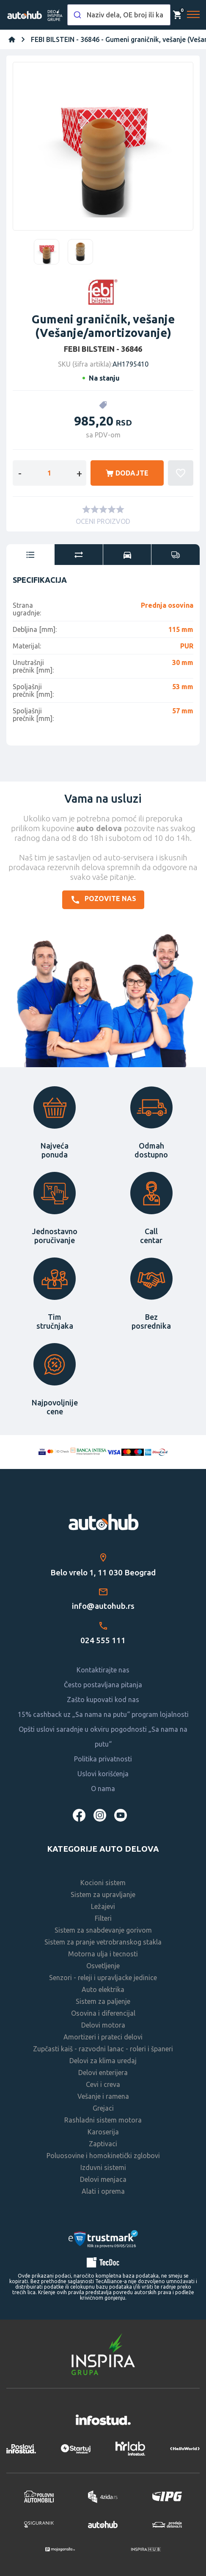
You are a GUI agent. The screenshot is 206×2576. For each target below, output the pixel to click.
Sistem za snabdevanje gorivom (103, 1930)
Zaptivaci (103, 2144)
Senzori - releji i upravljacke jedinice (103, 1977)
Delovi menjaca (103, 2179)
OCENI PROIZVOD (103, 521)
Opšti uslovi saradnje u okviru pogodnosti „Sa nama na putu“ (103, 1736)
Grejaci (103, 2108)
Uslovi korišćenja (103, 1774)
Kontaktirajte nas (103, 1670)
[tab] (30, 554)
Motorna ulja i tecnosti (103, 1954)
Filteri (103, 1918)
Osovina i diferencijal (103, 2013)
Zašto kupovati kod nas (103, 1699)
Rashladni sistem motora (103, 2120)
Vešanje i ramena (103, 2096)
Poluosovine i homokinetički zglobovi (103, 2155)
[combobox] (118, 14)
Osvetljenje (103, 1966)
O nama (103, 1788)
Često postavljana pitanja (103, 1685)
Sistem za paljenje (103, 2001)
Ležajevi (103, 1906)
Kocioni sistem (103, 1882)
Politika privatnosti (103, 1759)
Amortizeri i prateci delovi (103, 2037)
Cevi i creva (103, 2084)
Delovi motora (103, 2025)
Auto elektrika (103, 1989)
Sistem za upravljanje (103, 1894)
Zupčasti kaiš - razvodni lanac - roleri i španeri (103, 2049)
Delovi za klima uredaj (103, 2060)
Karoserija (103, 2132)
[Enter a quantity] (49, 473)
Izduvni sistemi (103, 2167)
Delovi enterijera (103, 2072)
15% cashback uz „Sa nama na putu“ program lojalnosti (103, 1714)
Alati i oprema (103, 2191)
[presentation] (30, 554)
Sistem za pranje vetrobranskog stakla (103, 1942)
